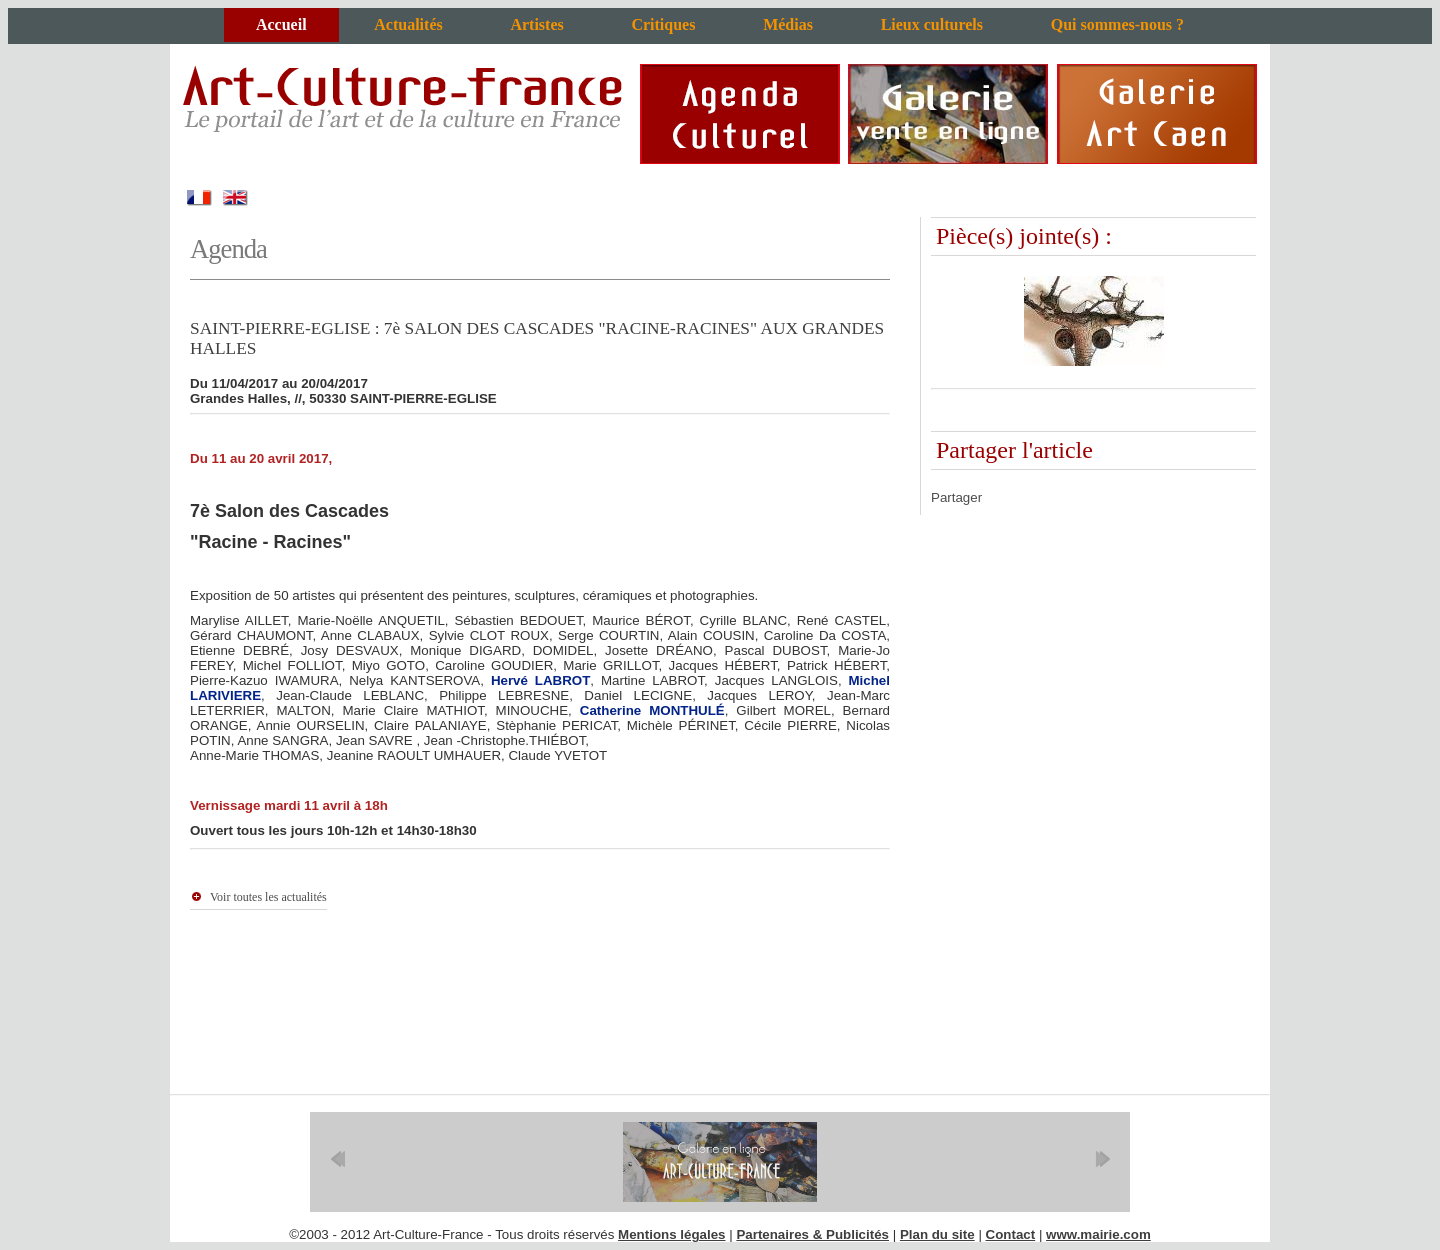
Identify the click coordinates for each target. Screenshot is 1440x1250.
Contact (1011, 1234)
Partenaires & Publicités (812, 1234)
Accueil (281, 24)
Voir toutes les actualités (268, 897)
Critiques (663, 24)
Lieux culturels (932, 24)
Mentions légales (671, 1234)
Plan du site (937, 1234)
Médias (788, 24)
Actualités (408, 24)
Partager (956, 497)
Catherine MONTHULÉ (652, 710)
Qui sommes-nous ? (1117, 24)
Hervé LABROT (540, 680)
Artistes (536, 24)
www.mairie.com (1098, 1234)
